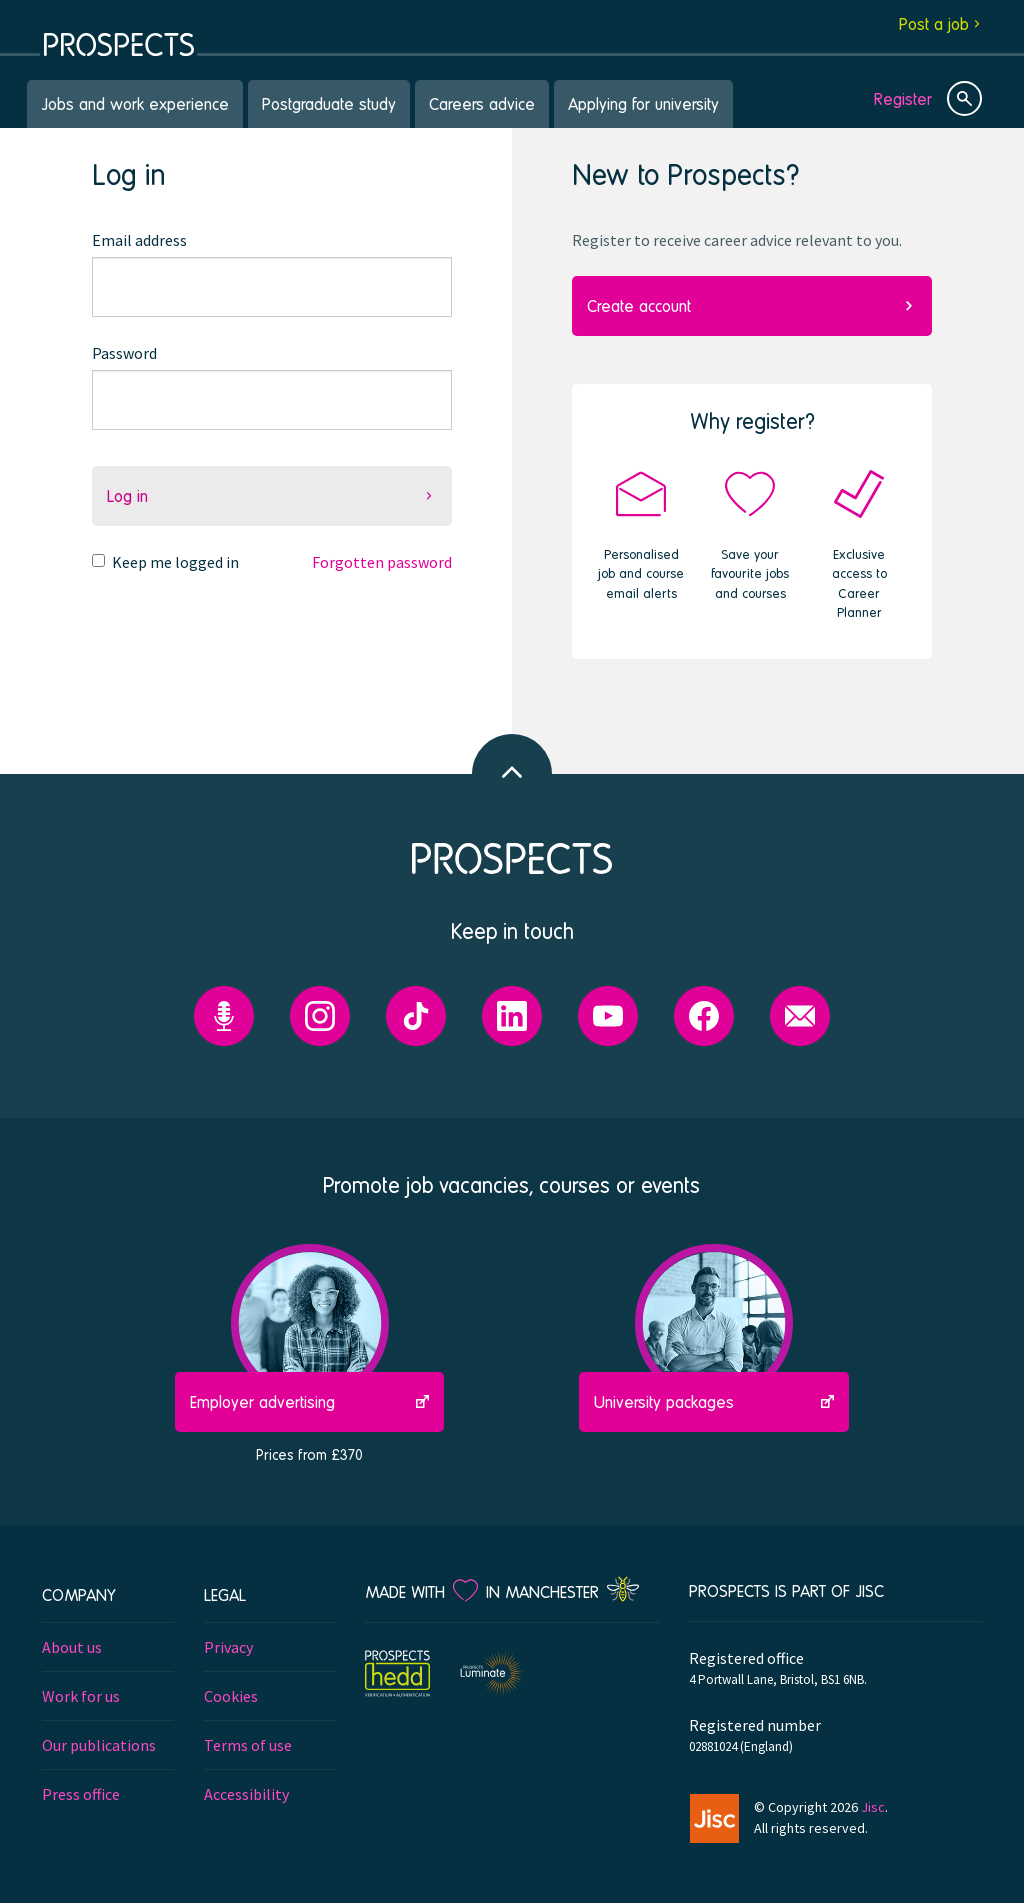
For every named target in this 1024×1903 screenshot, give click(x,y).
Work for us (81, 1696)
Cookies (231, 1696)
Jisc (873, 1807)
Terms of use (248, 1745)
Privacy (228, 1647)
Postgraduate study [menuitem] (329, 103)
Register (903, 98)
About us (72, 1647)
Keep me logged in (175, 562)
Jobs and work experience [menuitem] (135, 103)
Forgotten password (382, 562)
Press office (81, 1794)
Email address (139, 240)
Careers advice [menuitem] (482, 103)
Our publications (99, 1745)
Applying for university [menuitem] (643, 103)
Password (124, 353)
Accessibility (246, 1794)
